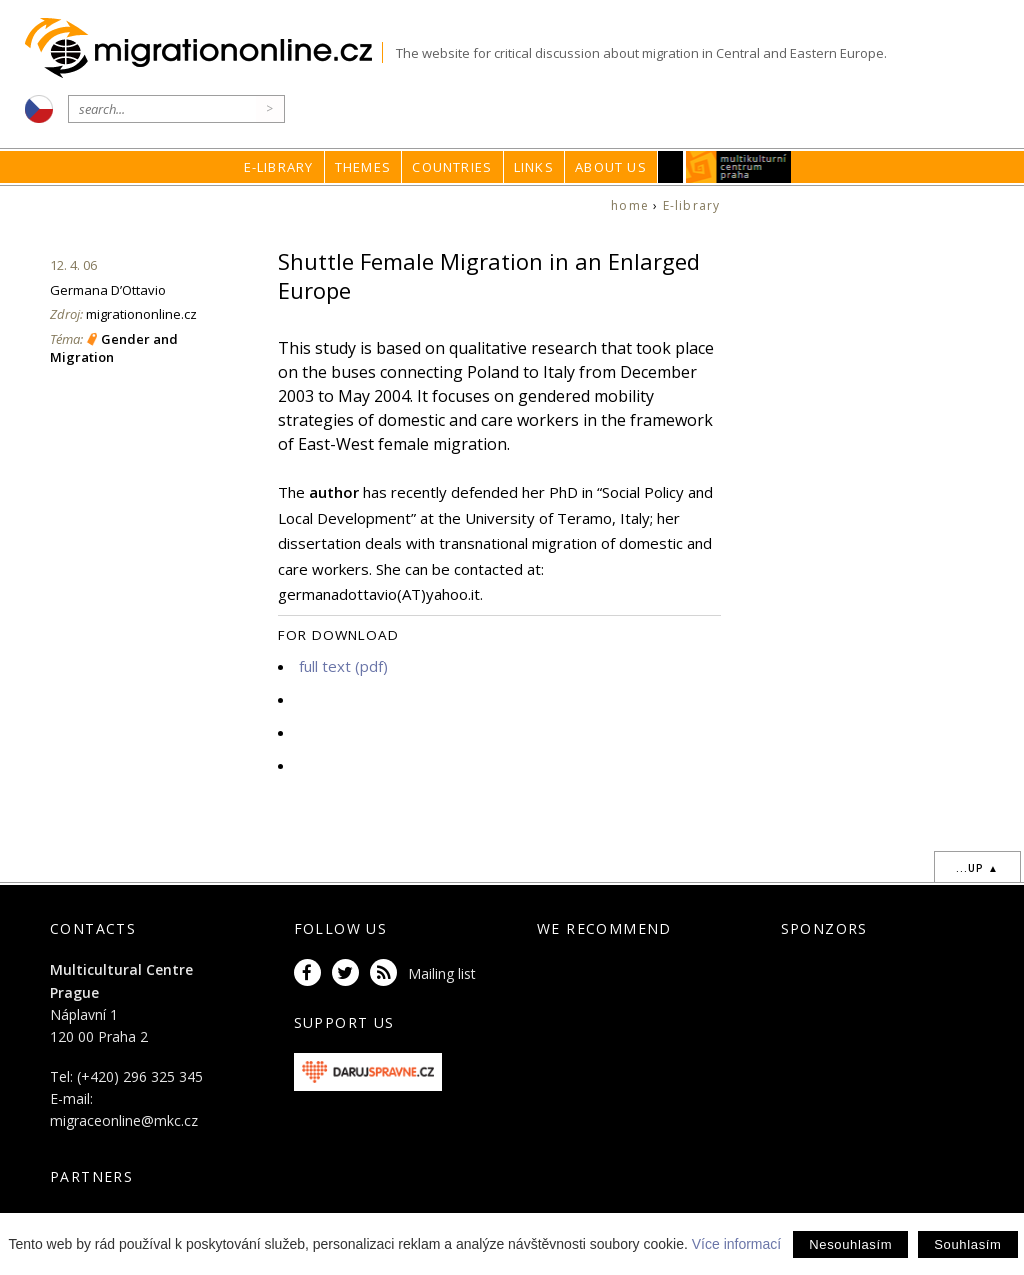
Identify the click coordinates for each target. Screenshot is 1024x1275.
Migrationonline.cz (203, 48)
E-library (279, 167)
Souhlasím (967, 1244)
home (630, 205)
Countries (452, 167)
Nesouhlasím (850, 1244)
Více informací (736, 1244)
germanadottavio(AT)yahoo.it (379, 594)
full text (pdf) (343, 666)
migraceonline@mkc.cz (124, 1120)
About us (611, 167)
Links (534, 167)
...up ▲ (977, 868)
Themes (363, 167)
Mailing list (442, 973)
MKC (738, 167)
